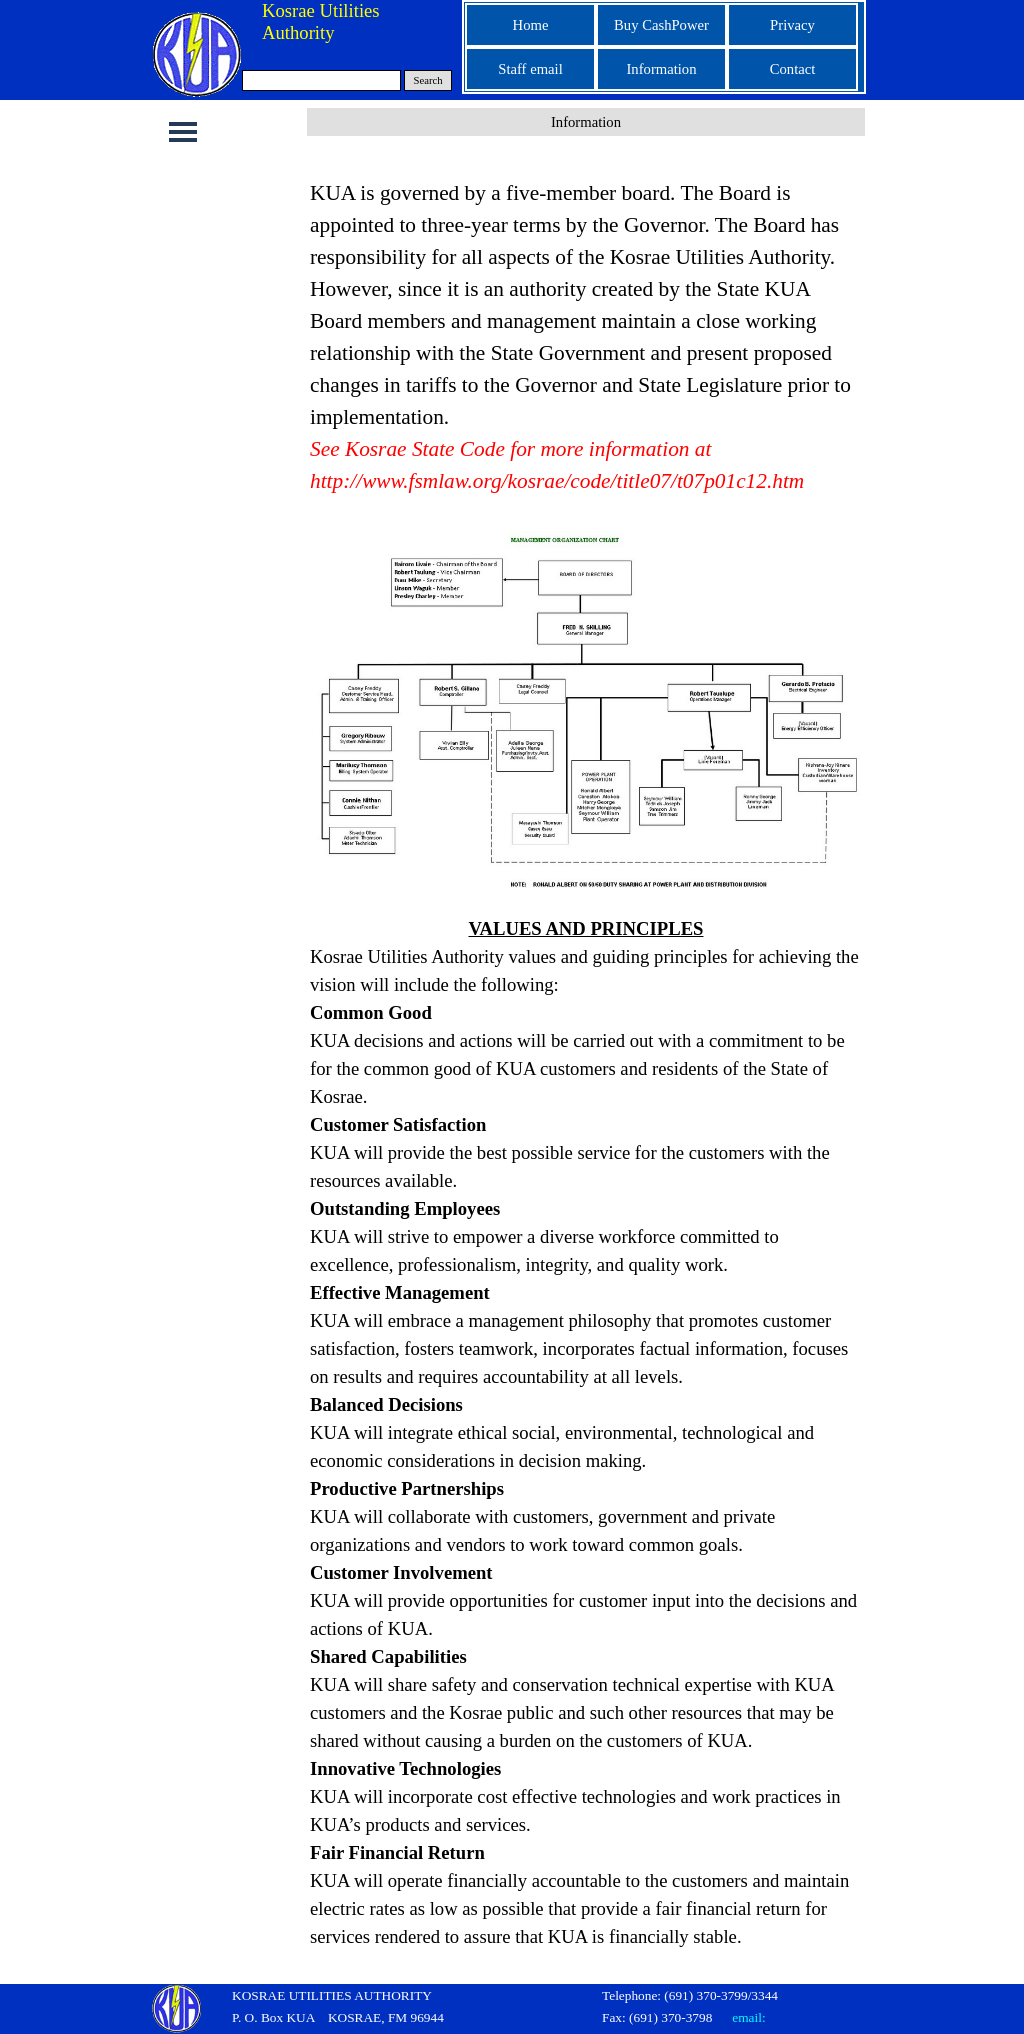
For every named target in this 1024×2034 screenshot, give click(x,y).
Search (428, 80)
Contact (793, 69)
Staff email (530, 69)
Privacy (792, 25)
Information (661, 69)
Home (531, 25)
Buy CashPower (661, 25)
